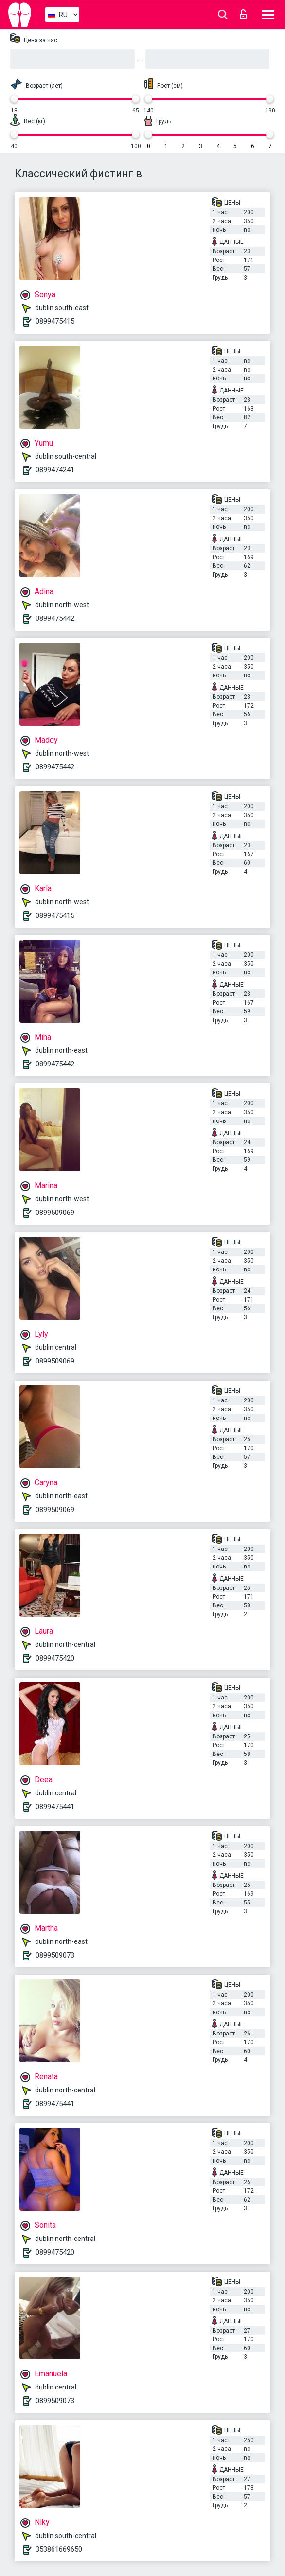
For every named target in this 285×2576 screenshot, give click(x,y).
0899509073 (55, 1955)
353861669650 (59, 2549)
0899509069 (55, 1212)
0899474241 (55, 470)
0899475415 (55, 321)
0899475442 (55, 618)
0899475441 (55, 1806)
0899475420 (55, 1658)
